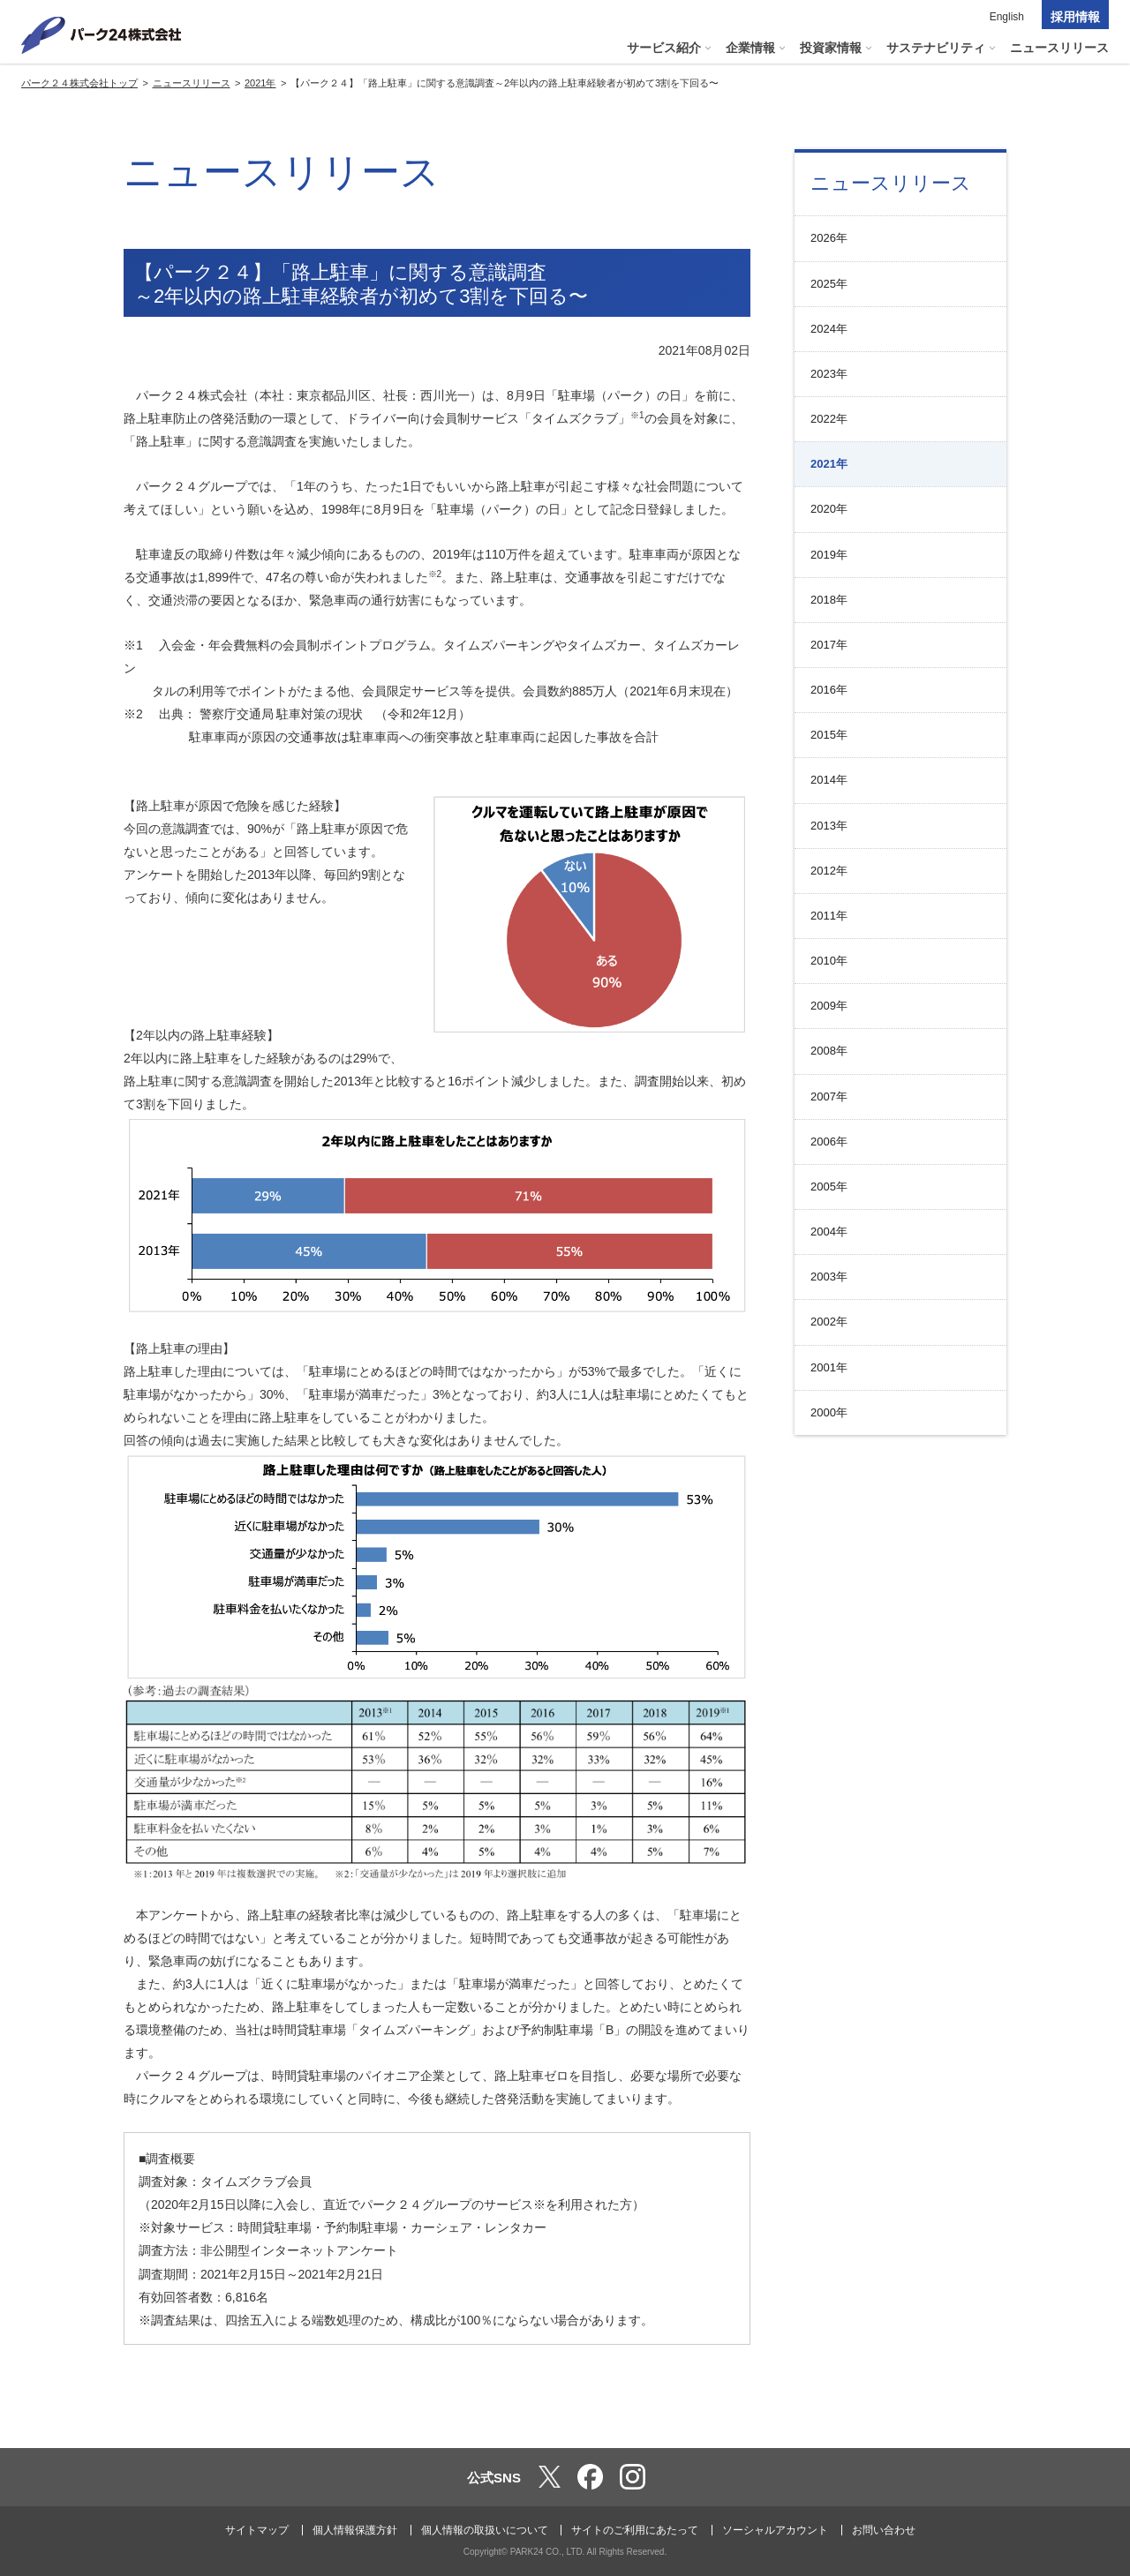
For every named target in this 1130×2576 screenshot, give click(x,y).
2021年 (829, 463)
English (1007, 17)
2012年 (829, 870)
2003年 (829, 1276)
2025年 (829, 283)
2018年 (829, 599)
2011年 (829, 915)
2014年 (829, 779)
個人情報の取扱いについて (484, 2530)
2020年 (829, 508)
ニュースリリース (890, 183)
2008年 (829, 1050)
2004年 (829, 1231)
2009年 (829, 1005)
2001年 (829, 1367)
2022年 (829, 418)
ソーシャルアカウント (775, 2530)
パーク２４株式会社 (101, 35)
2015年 (829, 734)
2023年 (829, 373)
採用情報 (1075, 17)
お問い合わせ (883, 2530)
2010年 (829, 960)
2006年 (829, 1141)
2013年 (829, 825)
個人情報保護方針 (355, 2530)
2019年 (829, 554)
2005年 (829, 1186)
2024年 (829, 328)
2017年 (829, 644)
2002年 (829, 1321)
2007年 (829, 1096)
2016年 (829, 689)
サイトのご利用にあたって (634, 2530)
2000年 (829, 1412)
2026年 (829, 237)
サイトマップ (257, 2530)
